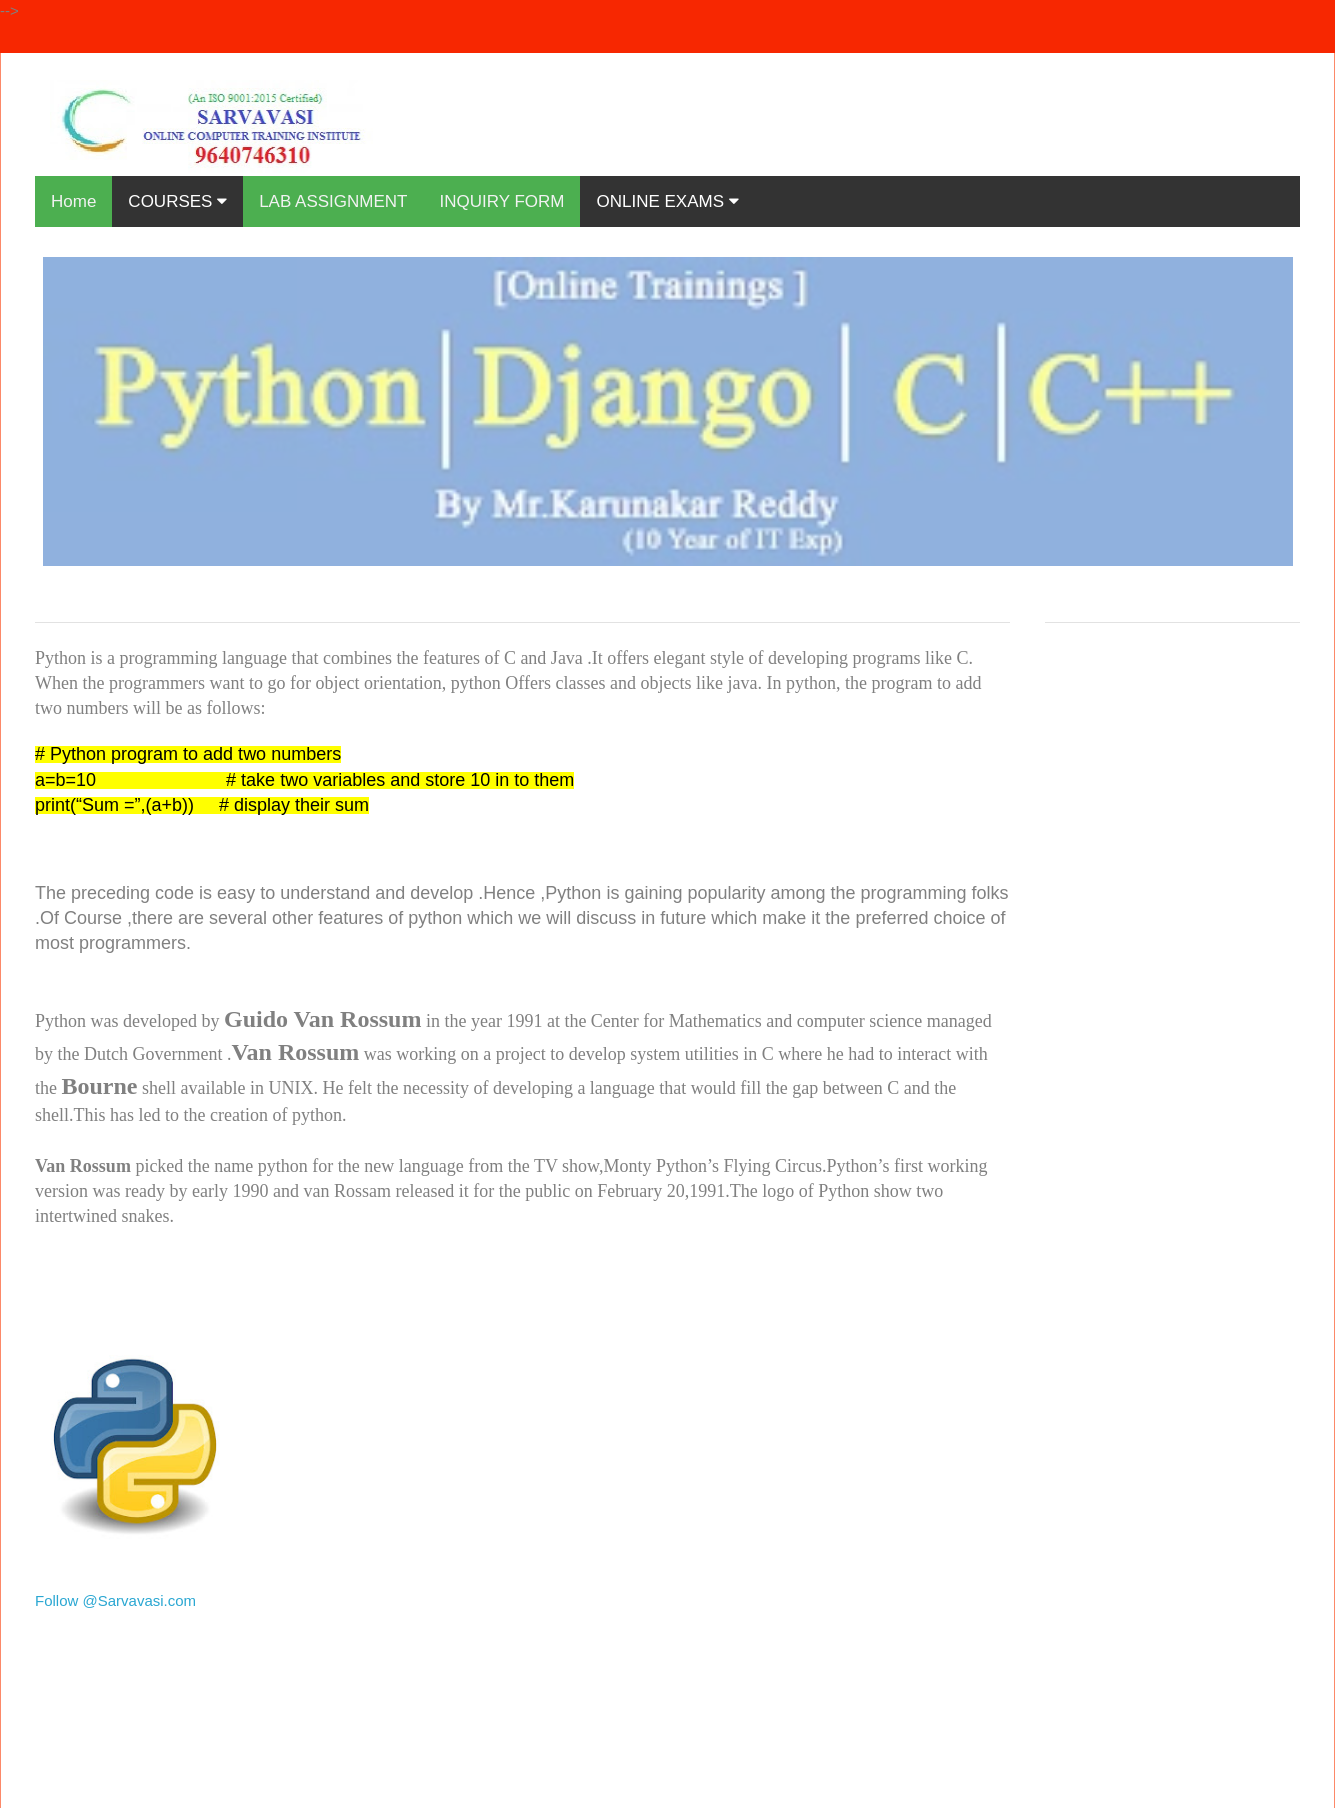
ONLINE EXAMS (667, 201)
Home (73, 201)
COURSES (177, 201)
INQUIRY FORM (501, 201)
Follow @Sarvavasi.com (115, 1600)
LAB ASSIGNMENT (333, 201)
